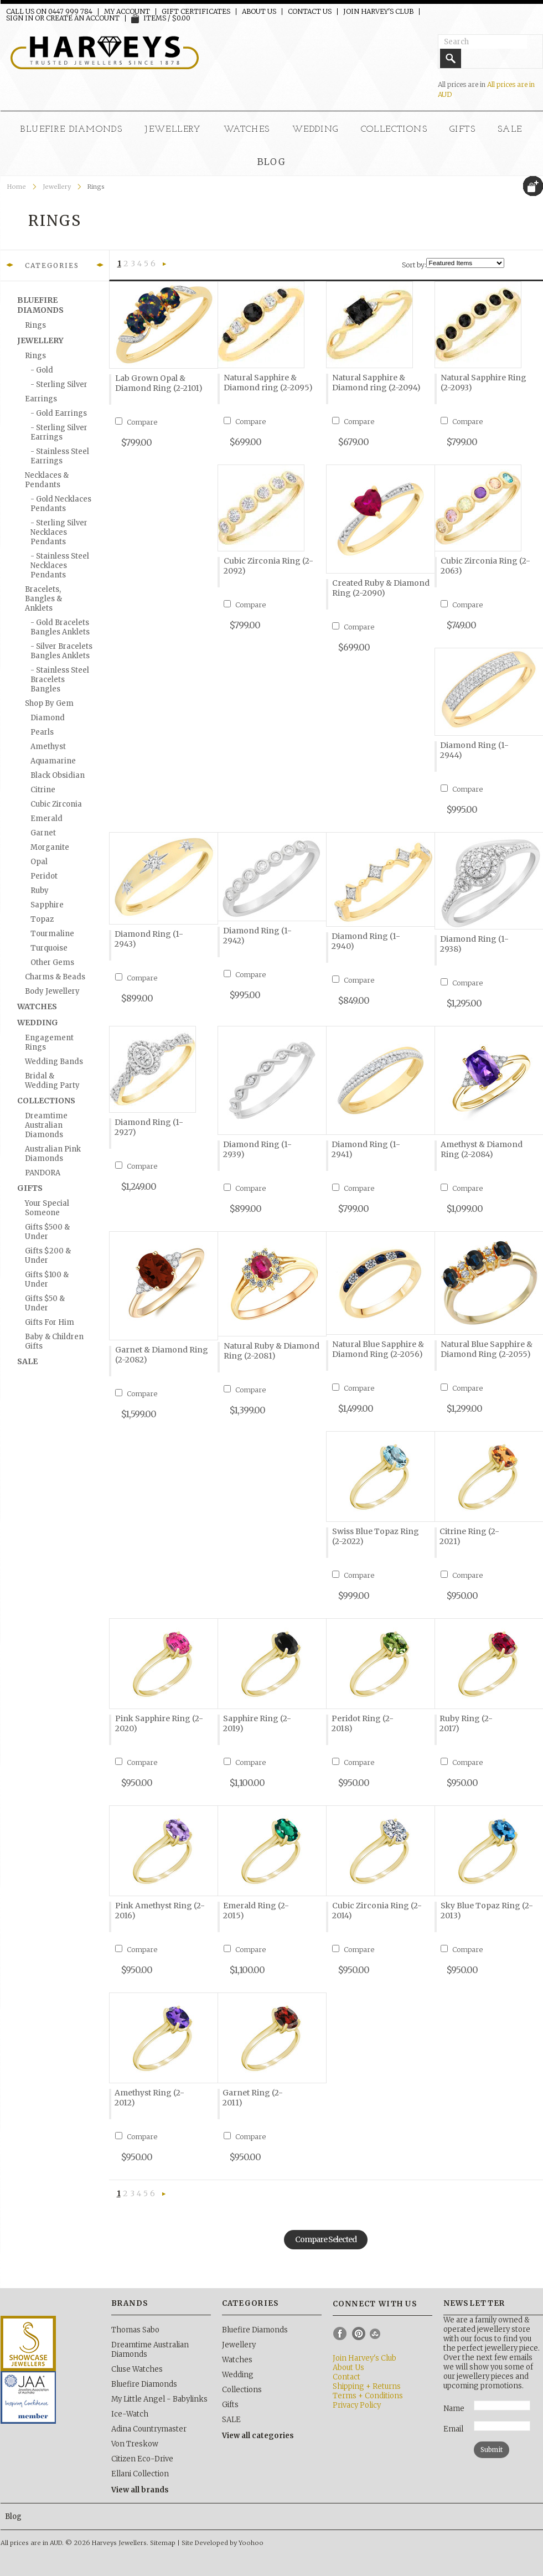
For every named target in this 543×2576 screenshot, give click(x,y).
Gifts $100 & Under (47, 1279)
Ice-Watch (129, 2414)
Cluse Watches (137, 2369)
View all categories (258, 2435)
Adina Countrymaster (149, 2429)
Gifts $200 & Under (48, 1255)
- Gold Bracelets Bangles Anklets (60, 627)
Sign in (19, 18)
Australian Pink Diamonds (53, 1153)
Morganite (49, 847)
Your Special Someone (47, 1208)
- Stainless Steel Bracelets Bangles (59, 679)
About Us (259, 11)
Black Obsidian (57, 775)
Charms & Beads (55, 977)
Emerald (46, 818)
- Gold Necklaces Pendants (60, 503)
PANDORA (42, 1173)
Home (16, 186)
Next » (164, 264)
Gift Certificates (196, 11)
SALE (510, 129)
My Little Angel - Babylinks (159, 2399)
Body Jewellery (52, 991)
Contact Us (310, 11)
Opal (39, 861)
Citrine (42, 789)
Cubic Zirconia (56, 804)
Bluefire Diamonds (71, 129)
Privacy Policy (357, 2405)
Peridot (44, 876)
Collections (394, 129)
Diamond (47, 717)
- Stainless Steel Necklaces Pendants (59, 565)
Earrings (41, 399)
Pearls (42, 732)
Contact (346, 2377)
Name (453, 2408)
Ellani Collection (140, 2474)
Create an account (83, 18)
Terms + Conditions (368, 2396)
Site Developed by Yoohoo (222, 2543)
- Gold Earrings (58, 413)
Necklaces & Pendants (47, 480)
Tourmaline (52, 933)
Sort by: (414, 265)
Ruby (39, 890)
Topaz (42, 919)
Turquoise (49, 948)
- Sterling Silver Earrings (58, 432)
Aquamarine (53, 761)
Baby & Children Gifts (54, 1341)
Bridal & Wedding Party (52, 1080)
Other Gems (52, 962)
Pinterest (358, 2333)
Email (453, 2429)
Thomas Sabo (135, 2330)
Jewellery (172, 129)
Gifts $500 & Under (47, 1231)
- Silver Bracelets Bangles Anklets (61, 651)
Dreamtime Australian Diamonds (46, 1125)
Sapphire (47, 905)
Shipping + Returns (367, 2386)
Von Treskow (134, 2444)
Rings (35, 325)
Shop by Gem (49, 703)
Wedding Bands (54, 1061)
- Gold (41, 370)
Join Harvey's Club (378, 11)
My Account (127, 11)
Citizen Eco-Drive (142, 2459)
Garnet (43, 833)
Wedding (315, 129)
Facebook (340, 2333)
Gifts (462, 129)
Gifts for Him (49, 1322)
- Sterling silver (58, 384)
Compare (142, 422)
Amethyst (48, 746)
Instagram (377, 2333)
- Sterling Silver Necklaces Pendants (58, 532)
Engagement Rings (49, 1042)
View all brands (140, 2490)
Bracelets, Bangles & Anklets (43, 599)
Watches (247, 129)
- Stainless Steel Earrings (59, 456)
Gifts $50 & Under (45, 1303)
